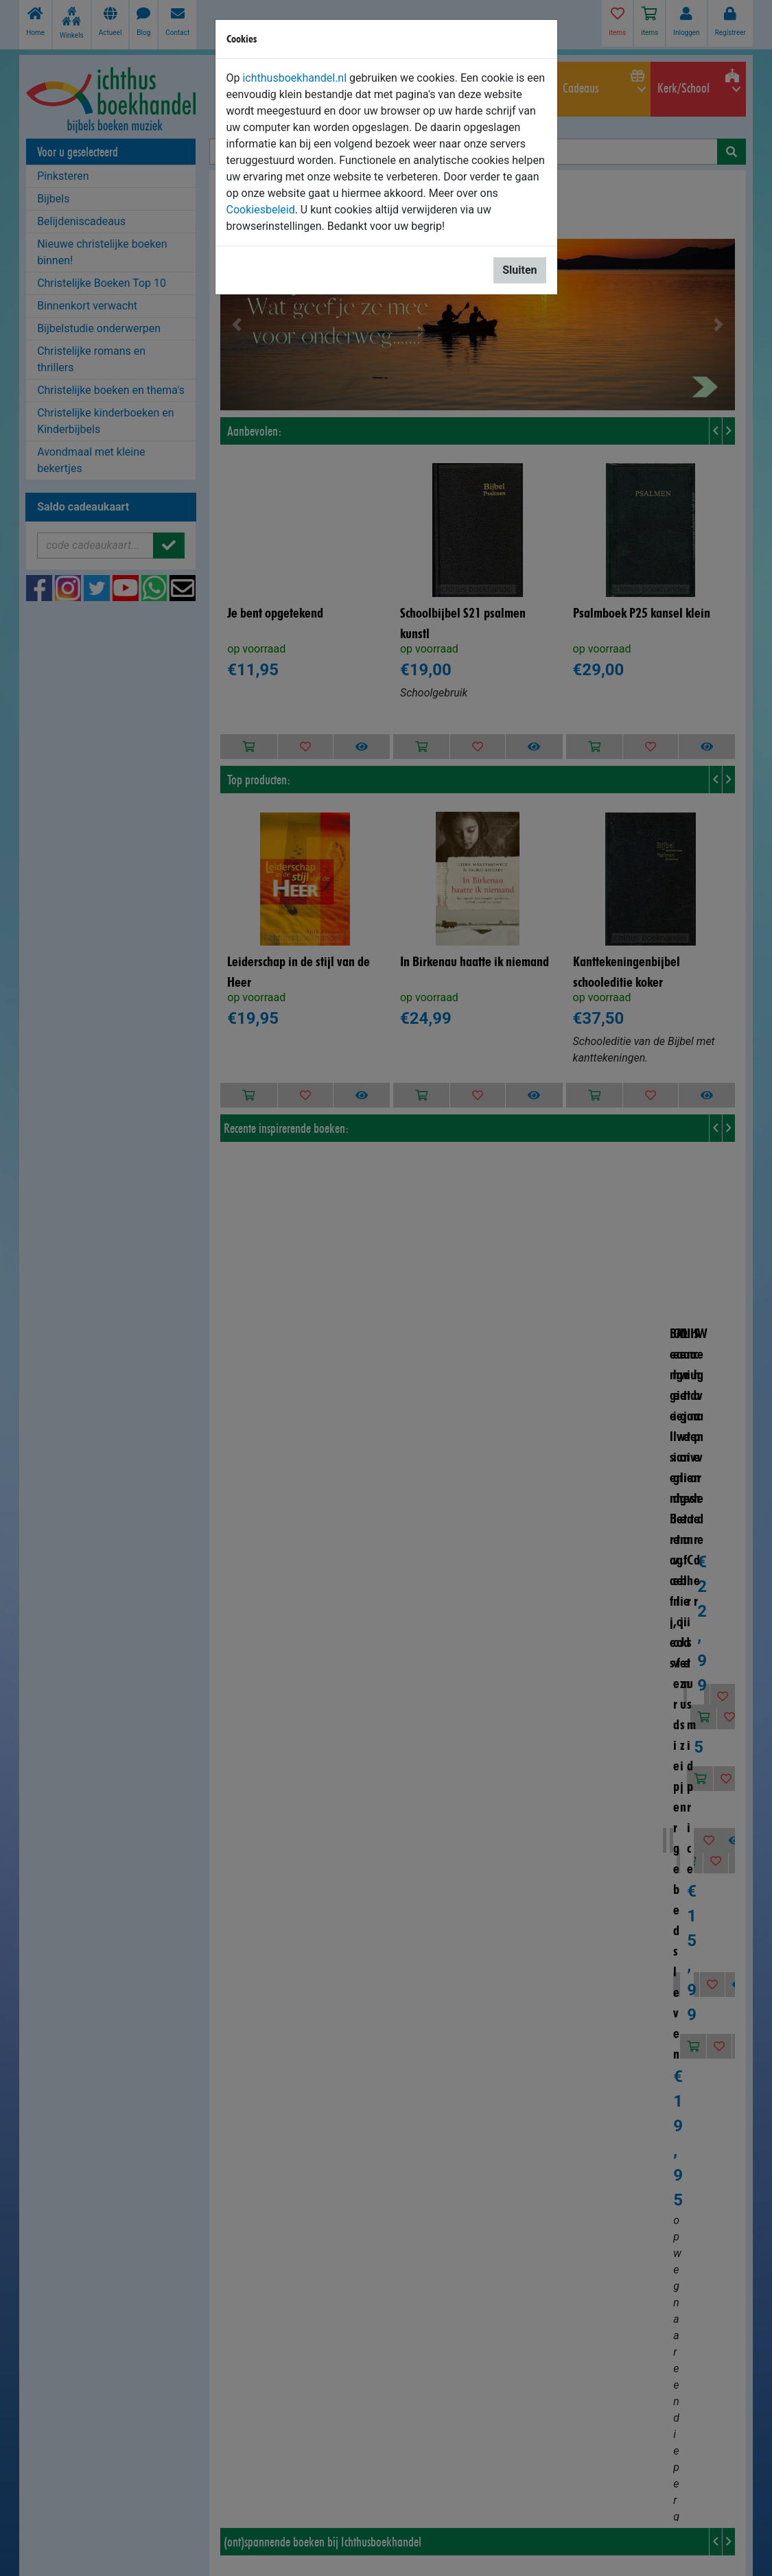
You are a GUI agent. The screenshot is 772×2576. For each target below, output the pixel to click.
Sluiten (519, 270)
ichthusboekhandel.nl (294, 77)
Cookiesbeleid (260, 209)
